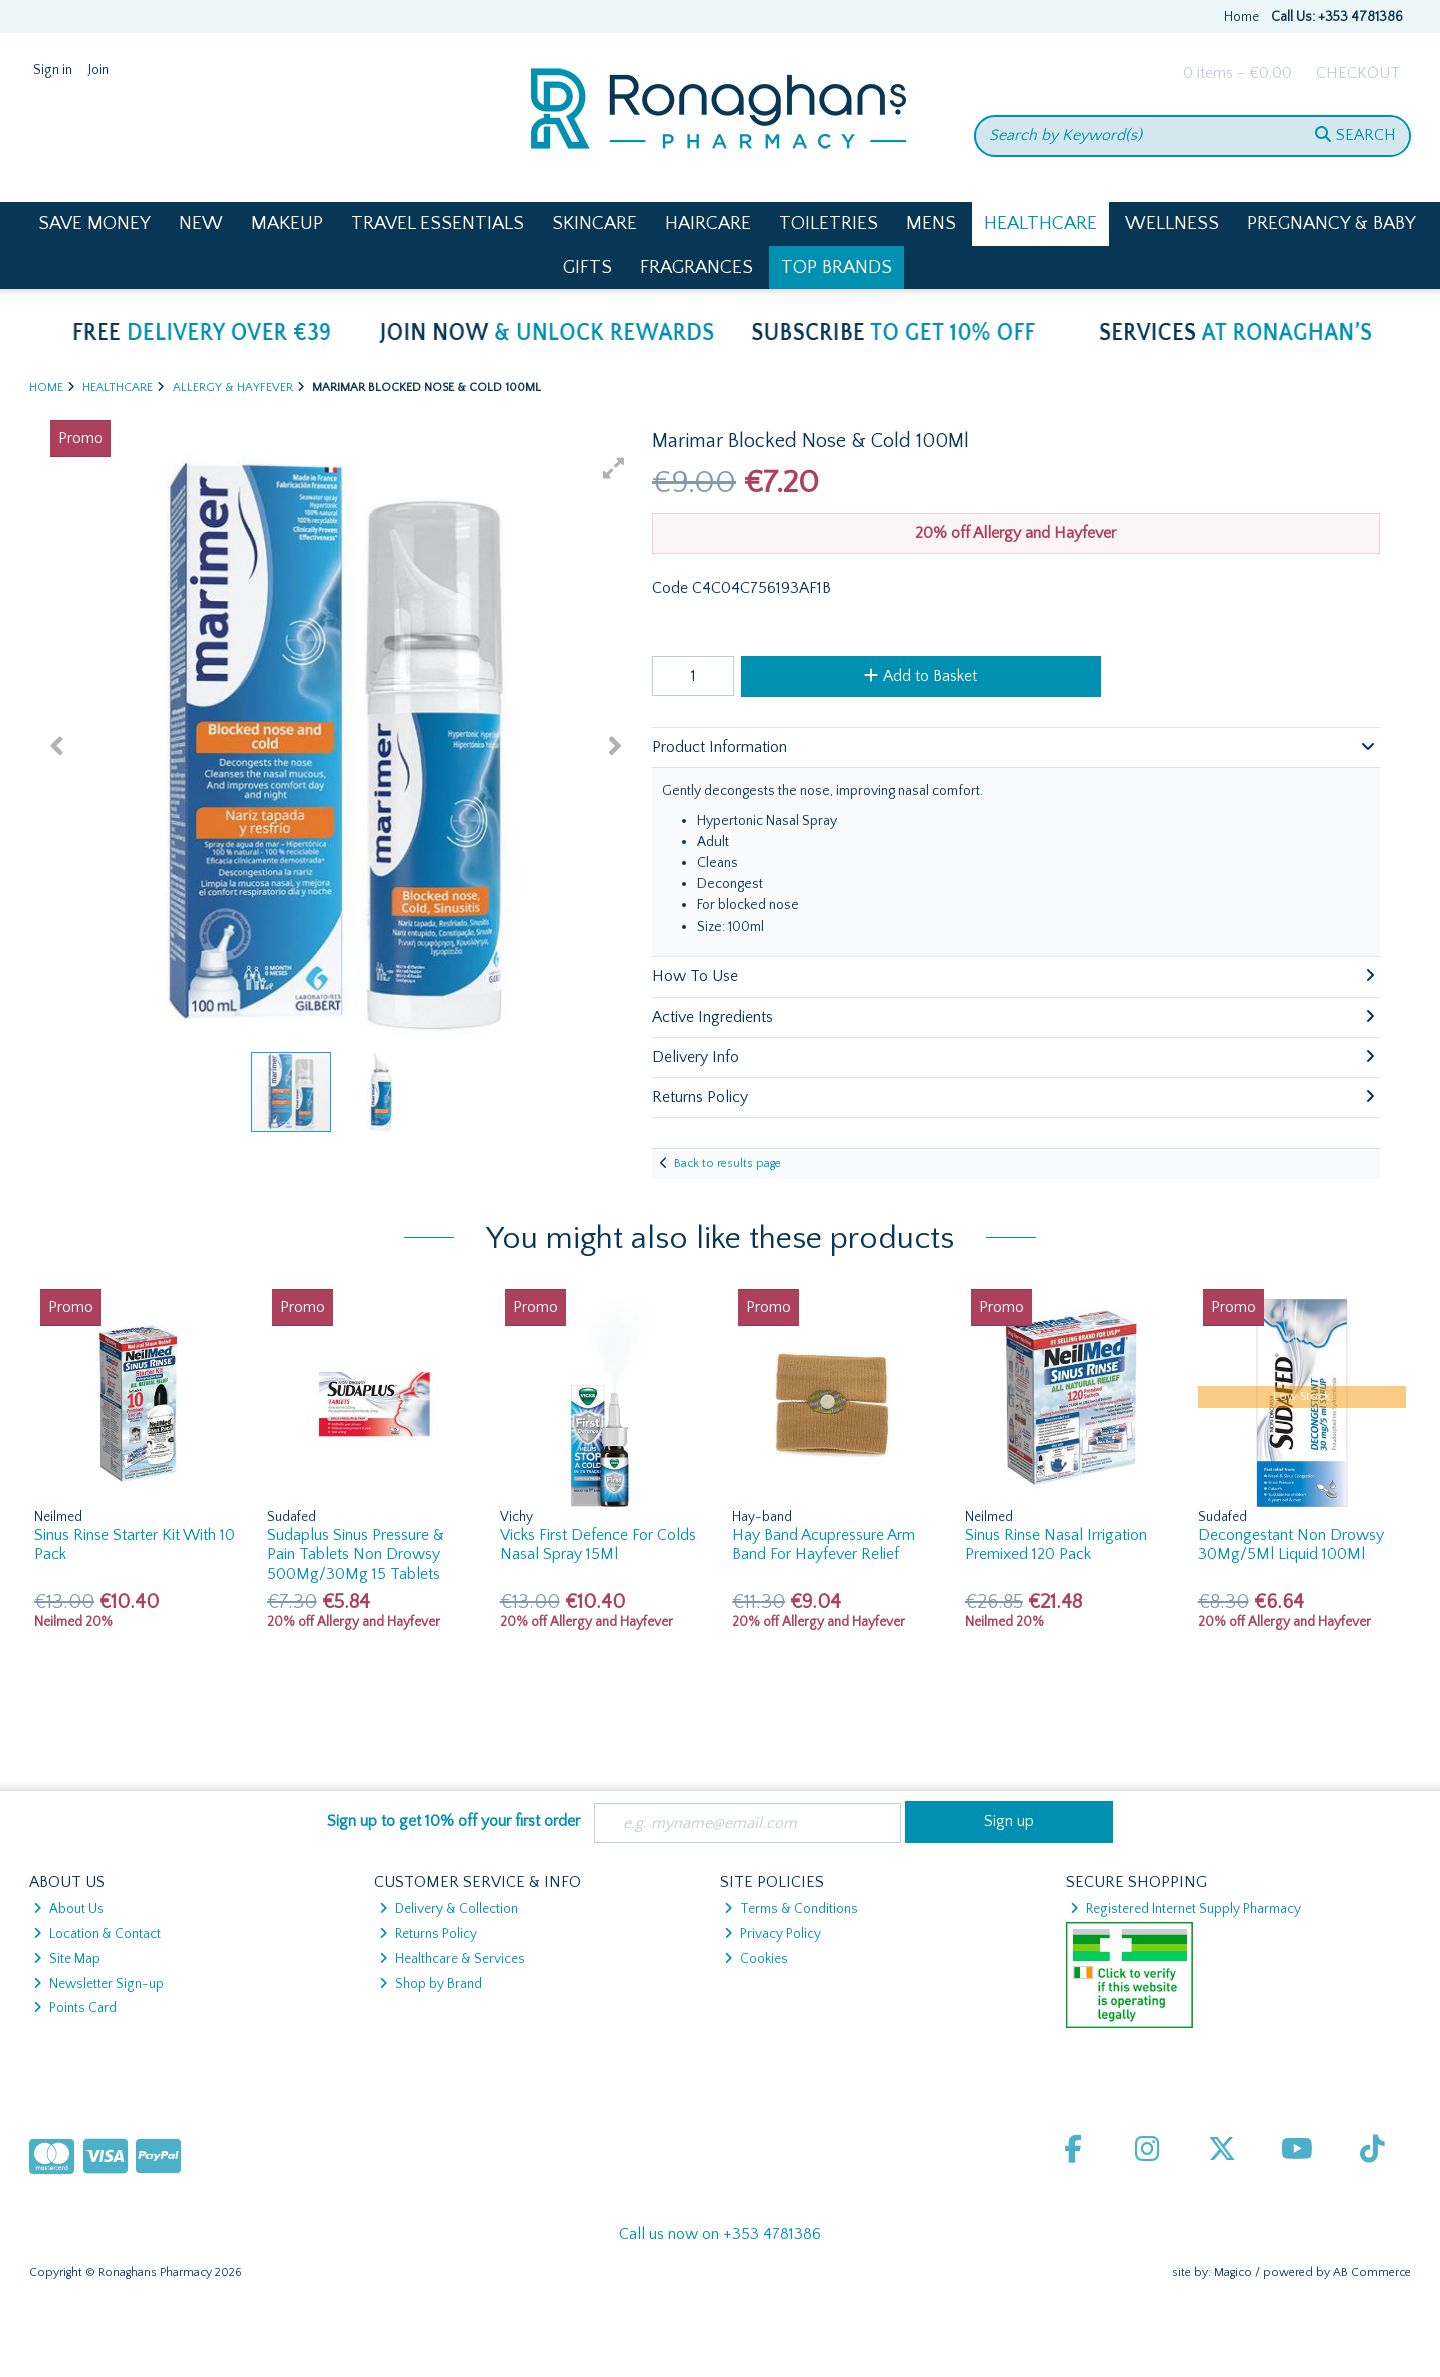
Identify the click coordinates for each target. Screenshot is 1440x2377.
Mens (931, 223)
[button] (614, 468)
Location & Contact (97, 1934)
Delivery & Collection (448, 1909)
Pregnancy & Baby (1331, 223)
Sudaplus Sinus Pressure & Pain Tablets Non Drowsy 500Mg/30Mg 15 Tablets (355, 1554)
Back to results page (727, 1163)
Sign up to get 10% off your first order (453, 1821)
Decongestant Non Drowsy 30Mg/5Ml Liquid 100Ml (1291, 1544)
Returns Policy (428, 1934)
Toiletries (828, 223)
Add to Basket (920, 676)
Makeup (287, 223)
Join (98, 70)
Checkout (1358, 73)
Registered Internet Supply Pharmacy (1185, 1909)
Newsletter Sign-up (98, 1984)
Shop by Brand (430, 1984)
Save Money (94, 223)
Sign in (52, 70)
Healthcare (1040, 223)
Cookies (756, 1959)
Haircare (708, 223)
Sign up (1009, 1821)
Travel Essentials (437, 223)
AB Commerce (1372, 2272)
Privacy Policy (772, 1934)
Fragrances (696, 267)
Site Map (66, 1959)
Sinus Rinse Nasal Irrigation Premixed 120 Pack (1056, 1544)
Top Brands (836, 267)
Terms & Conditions (791, 1909)
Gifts (587, 267)
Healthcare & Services (452, 1959)
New (201, 223)
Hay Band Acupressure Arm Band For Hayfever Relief (823, 1544)
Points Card (75, 2008)
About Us (68, 1909)
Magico (1233, 2272)
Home (1241, 17)
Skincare (594, 223)
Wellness (1172, 223)
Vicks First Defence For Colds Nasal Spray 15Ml (598, 1544)
